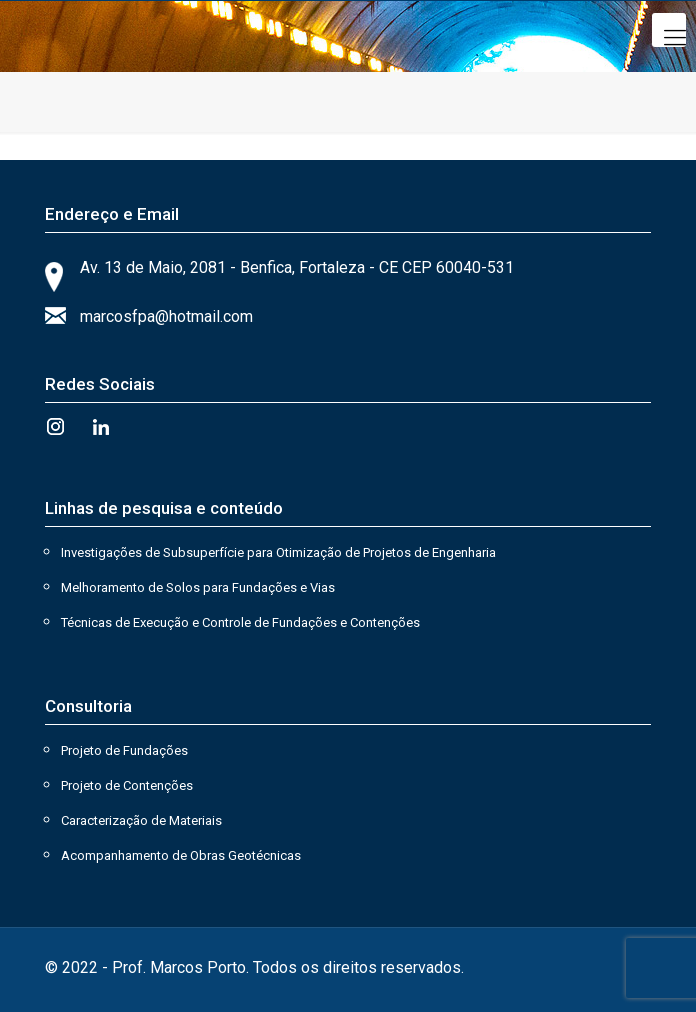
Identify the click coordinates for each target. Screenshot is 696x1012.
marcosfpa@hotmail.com (166, 316)
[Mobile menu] (669, 30)
